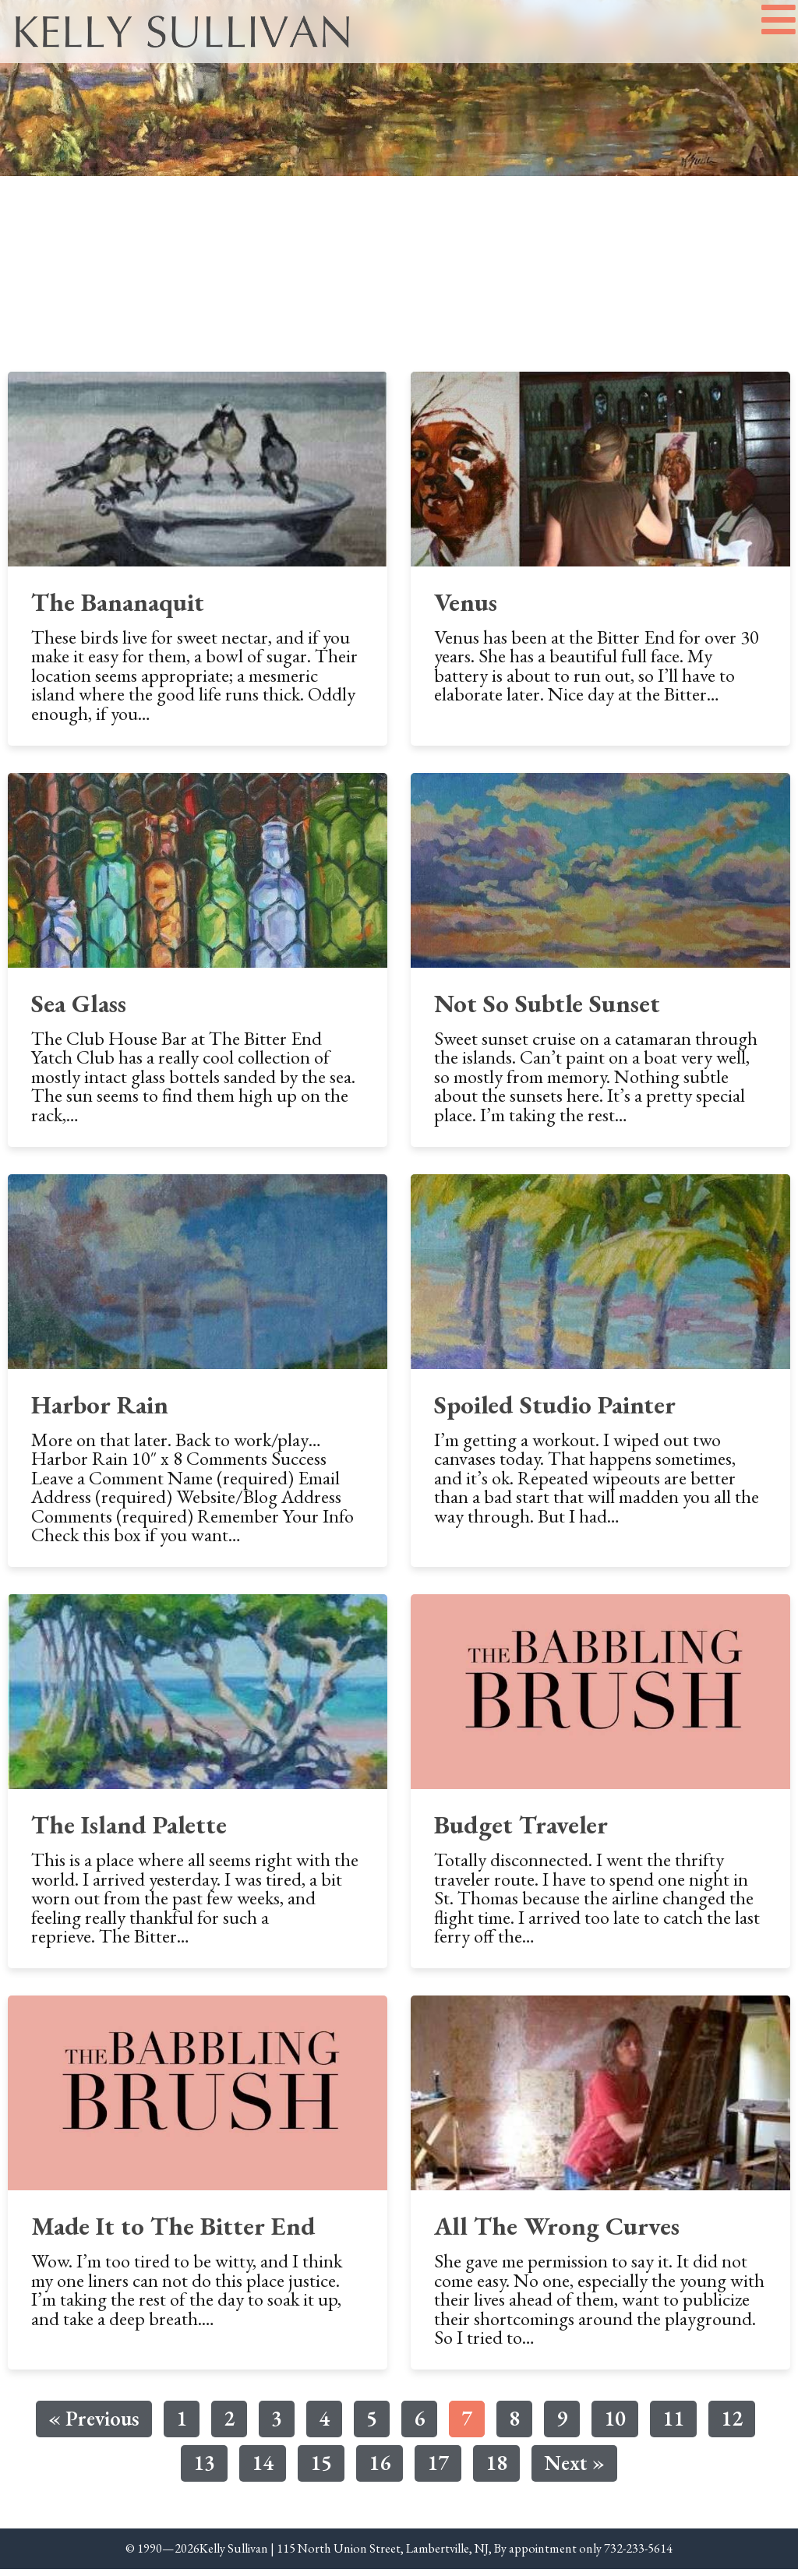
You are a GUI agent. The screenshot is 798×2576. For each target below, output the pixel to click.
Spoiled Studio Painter (555, 1410)
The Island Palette (129, 1831)
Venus (465, 608)
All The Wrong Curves (557, 2233)
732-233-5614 (638, 2554)
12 (731, 2423)
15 (320, 2466)
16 (379, 2466)
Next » (574, 2468)
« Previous (93, 2425)
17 (437, 2466)
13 (203, 2466)
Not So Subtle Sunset (547, 1009)
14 (262, 2466)
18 (496, 2466)
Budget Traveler (521, 1831)
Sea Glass (78, 1009)
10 (614, 2423)
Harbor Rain (99, 1410)
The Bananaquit (117, 608)
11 (673, 2423)
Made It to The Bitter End (173, 2233)
